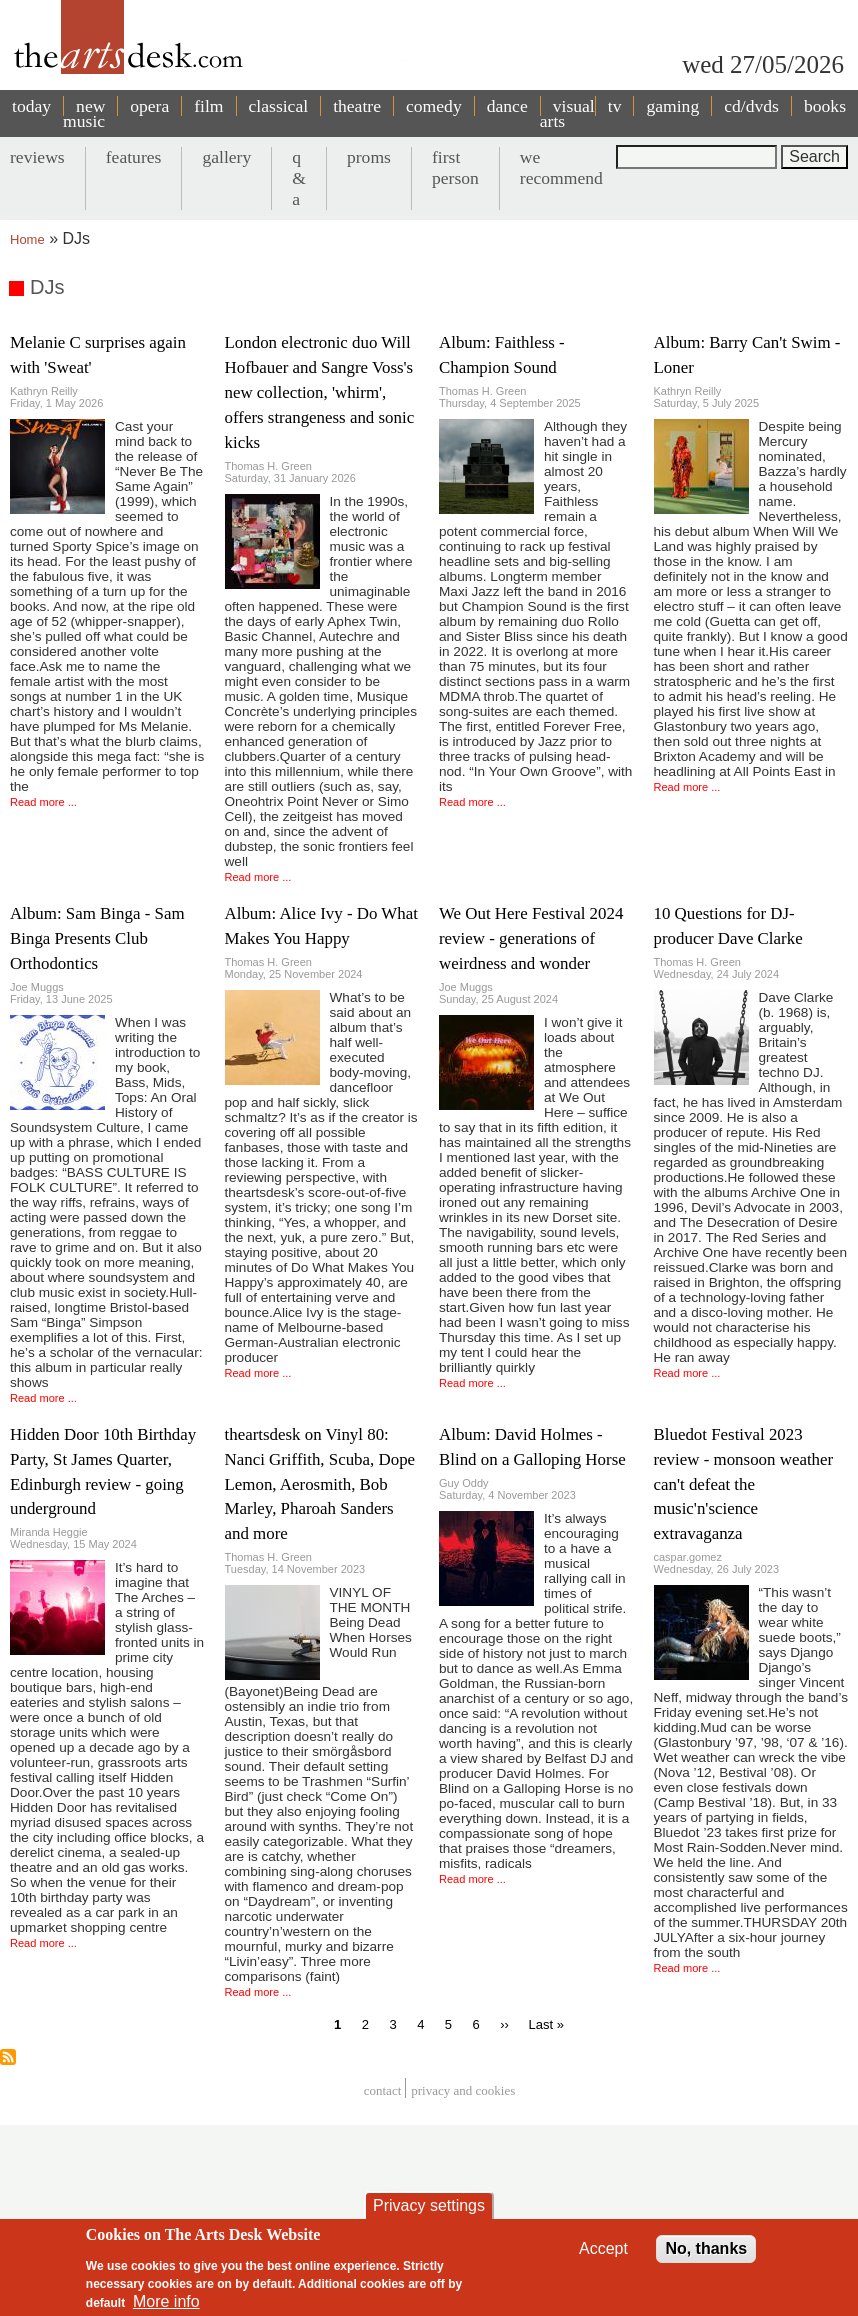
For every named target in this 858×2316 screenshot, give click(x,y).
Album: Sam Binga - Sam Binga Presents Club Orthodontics (97, 938)
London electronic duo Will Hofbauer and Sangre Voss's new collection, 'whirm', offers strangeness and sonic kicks (320, 392)
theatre (357, 106)
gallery (226, 157)
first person (455, 167)
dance (507, 106)
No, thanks (706, 2257)
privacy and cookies (463, 2090)
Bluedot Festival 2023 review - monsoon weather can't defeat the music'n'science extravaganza (744, 1484)
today (31, 106)
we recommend (561, 167)
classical (279, 106)
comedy (434, 106)
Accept (603, 2257)
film (208, 106)
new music (84, 113)
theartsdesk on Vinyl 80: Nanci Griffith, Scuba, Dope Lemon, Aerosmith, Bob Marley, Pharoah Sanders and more (320, 1484)
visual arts (567, 113)
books (825, 106)
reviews (37, 157)
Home (27, 239)
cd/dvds (751, 106)
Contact (383, 2090)
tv (615, 106)
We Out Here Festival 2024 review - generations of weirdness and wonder (531, 938)
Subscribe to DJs (8, 2057)
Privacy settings (429, 2214)
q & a (299, 178)
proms (369, 157)
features (134, 157)
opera (149, 106)
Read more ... (43, 802)
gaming (672, 106)
